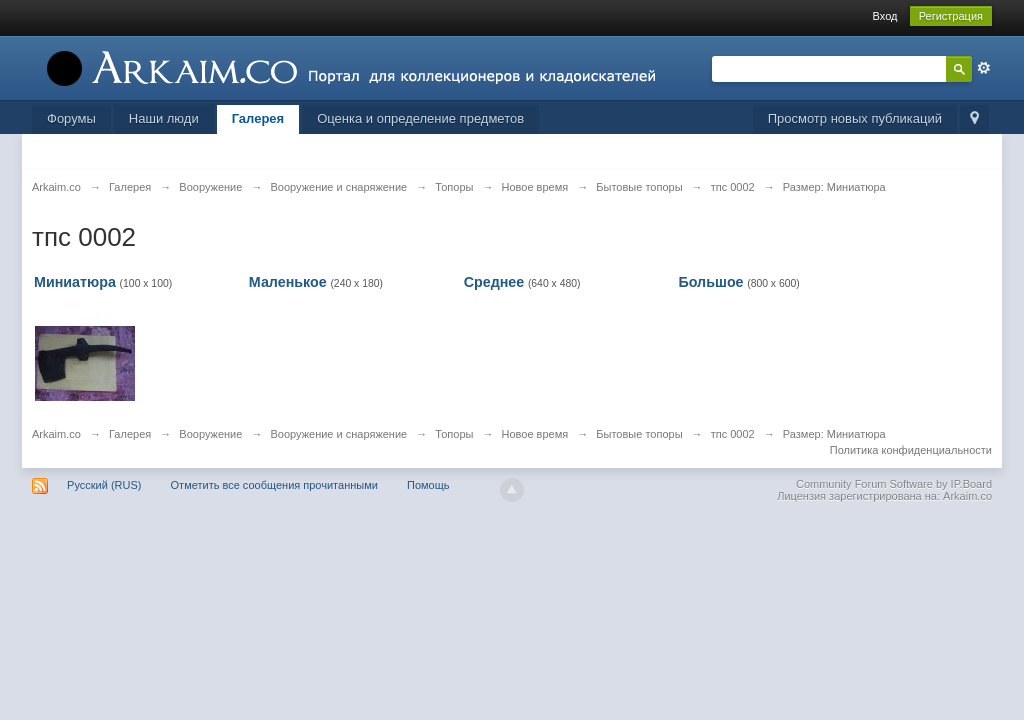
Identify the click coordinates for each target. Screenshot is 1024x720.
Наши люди (164, 118)
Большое (710, 282)
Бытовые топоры (639, 434)
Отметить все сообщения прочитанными (274, 485)
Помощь (428, 485)
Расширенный (984, 68)
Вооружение (210, 434)
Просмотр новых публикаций (855, 118)
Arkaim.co (56, 434)
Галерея (258, 118)
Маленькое (288, 282)
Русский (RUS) (104, 485)
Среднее (494, 282)
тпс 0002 (733, 434)
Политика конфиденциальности (911, 450)
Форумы (71, 118)
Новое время (535, 434)
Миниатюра (75, 282)
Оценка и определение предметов (420, 118)
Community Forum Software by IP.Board (894, 484)
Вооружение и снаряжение (338, 434)
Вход (885, 16)
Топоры (454, 434)
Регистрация (951, 16)
